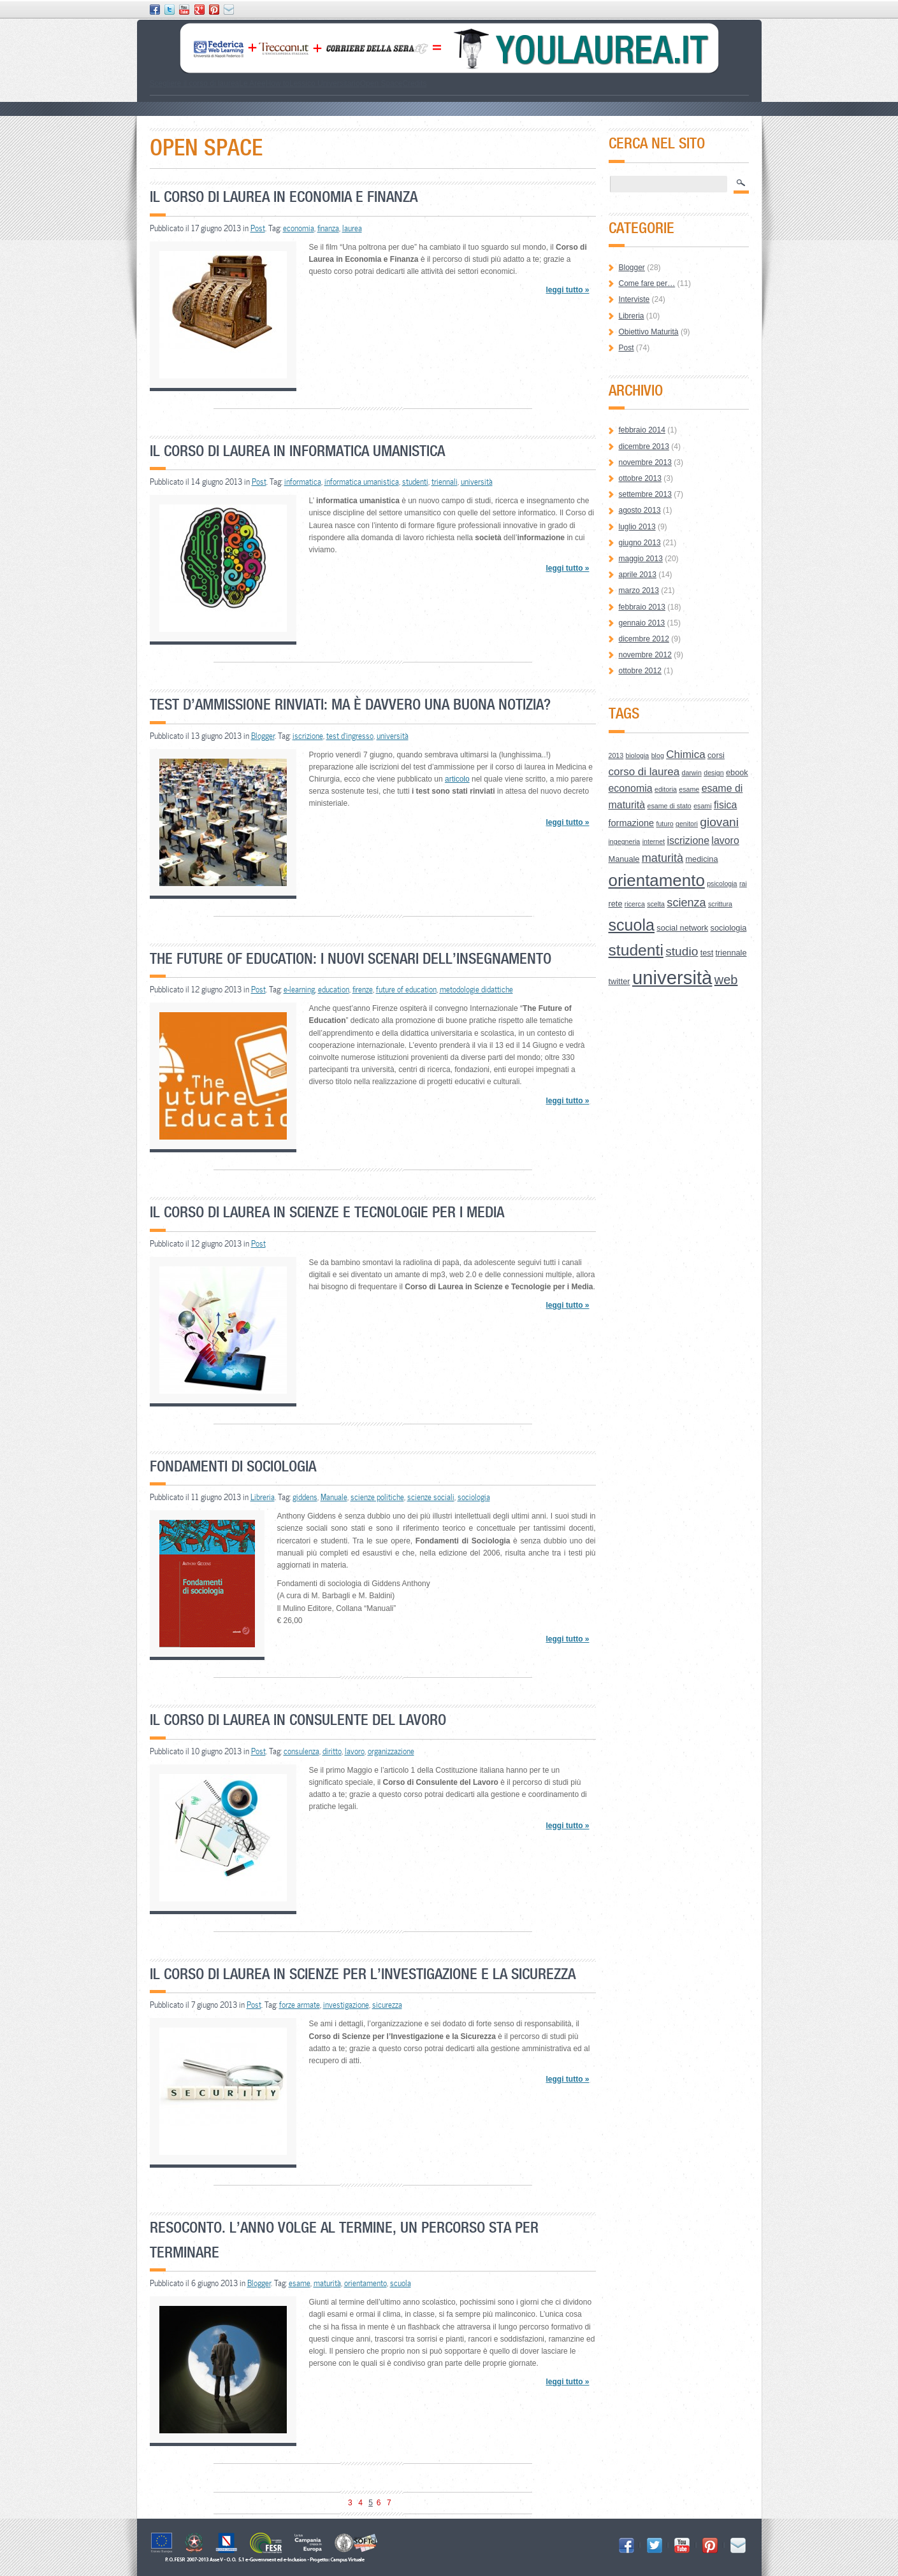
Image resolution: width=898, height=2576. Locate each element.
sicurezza (387, 2005)
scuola (400, 2283)
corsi (716, 755)
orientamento (365, 2283)
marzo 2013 (639, 590)
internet (653, 841)
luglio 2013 (637, 526)
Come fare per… (647, 283)
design (713, 772)
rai (743, 883)
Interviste (634, 299)
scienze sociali (430, 1497)
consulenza (301, 1751)
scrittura (720, 904)
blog (657, 755)
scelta (656, 904)
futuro (664, 823)
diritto (332, 1751)
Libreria (262, 1497)
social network (682, 928)
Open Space (381, 83)
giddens (305, 1497)
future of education (406, 989)
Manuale (334, 1497)
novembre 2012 (645, 654)
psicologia (722, 883)
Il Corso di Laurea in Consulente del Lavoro (298, 1719)
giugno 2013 (640, 542)
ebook (737, 772)
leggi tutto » (567, 289)
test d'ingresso (349, 736)
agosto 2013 (640, 510)
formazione (632, 823)
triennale (731, 952)
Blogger (263, 736)
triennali (444, 481)
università (477, 481)
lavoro (355, 1751)
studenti (415, 481)
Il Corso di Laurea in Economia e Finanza (283, 196)
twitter (619, 981)
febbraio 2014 (642, 430)
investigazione (346, 2005)
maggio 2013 (641, 558)
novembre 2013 (645, 462)
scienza (686, 902)
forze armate (299, 2005)
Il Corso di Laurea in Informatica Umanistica (297, 450)
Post (257, 228)
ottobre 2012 (640, 670)
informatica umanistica (361, 481)
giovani (719, 822)
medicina (701, 859)
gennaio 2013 (642, 623)
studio (681, 951)
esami (702, 806)
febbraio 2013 (642, 607)
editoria (666, 789)
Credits (414, 83)
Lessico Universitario (324, 83)
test (707, 952)
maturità (327, 2283)
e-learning (299, 989)
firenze (362, 989)
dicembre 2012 (644, 638)
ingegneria (625, 841)
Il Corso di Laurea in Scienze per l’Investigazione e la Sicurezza (363, 1973)
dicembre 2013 (644, 446)
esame (299, 2283)
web (726, 980)
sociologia (474, 1497)
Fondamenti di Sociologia (233, 1466)
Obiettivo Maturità (649, 331)
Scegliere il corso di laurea (195, 83)
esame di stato (669, 806)
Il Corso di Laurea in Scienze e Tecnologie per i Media (327, 1212)
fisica (725, 804)
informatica (302, 481)
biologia (637, 755)
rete (616, 903)
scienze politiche (377, 1497)
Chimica (685, 754)
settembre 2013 (645, 494)
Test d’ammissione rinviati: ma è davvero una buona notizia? (350, 704)
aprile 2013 (637, 574)
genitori (687, 823)
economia (298, 228)
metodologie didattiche (476, 989)
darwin (691, 772)
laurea (352, 228)
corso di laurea (644, 772)
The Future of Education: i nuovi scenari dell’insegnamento (350, 958)
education (333, 989)
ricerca (635, 904)
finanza (328, 228)
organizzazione (391, 1751)
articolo (457, 779)
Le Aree (252, 83)
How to (277, 83)
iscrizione (308, 736)
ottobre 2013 (640, 478)
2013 (616, 755)
